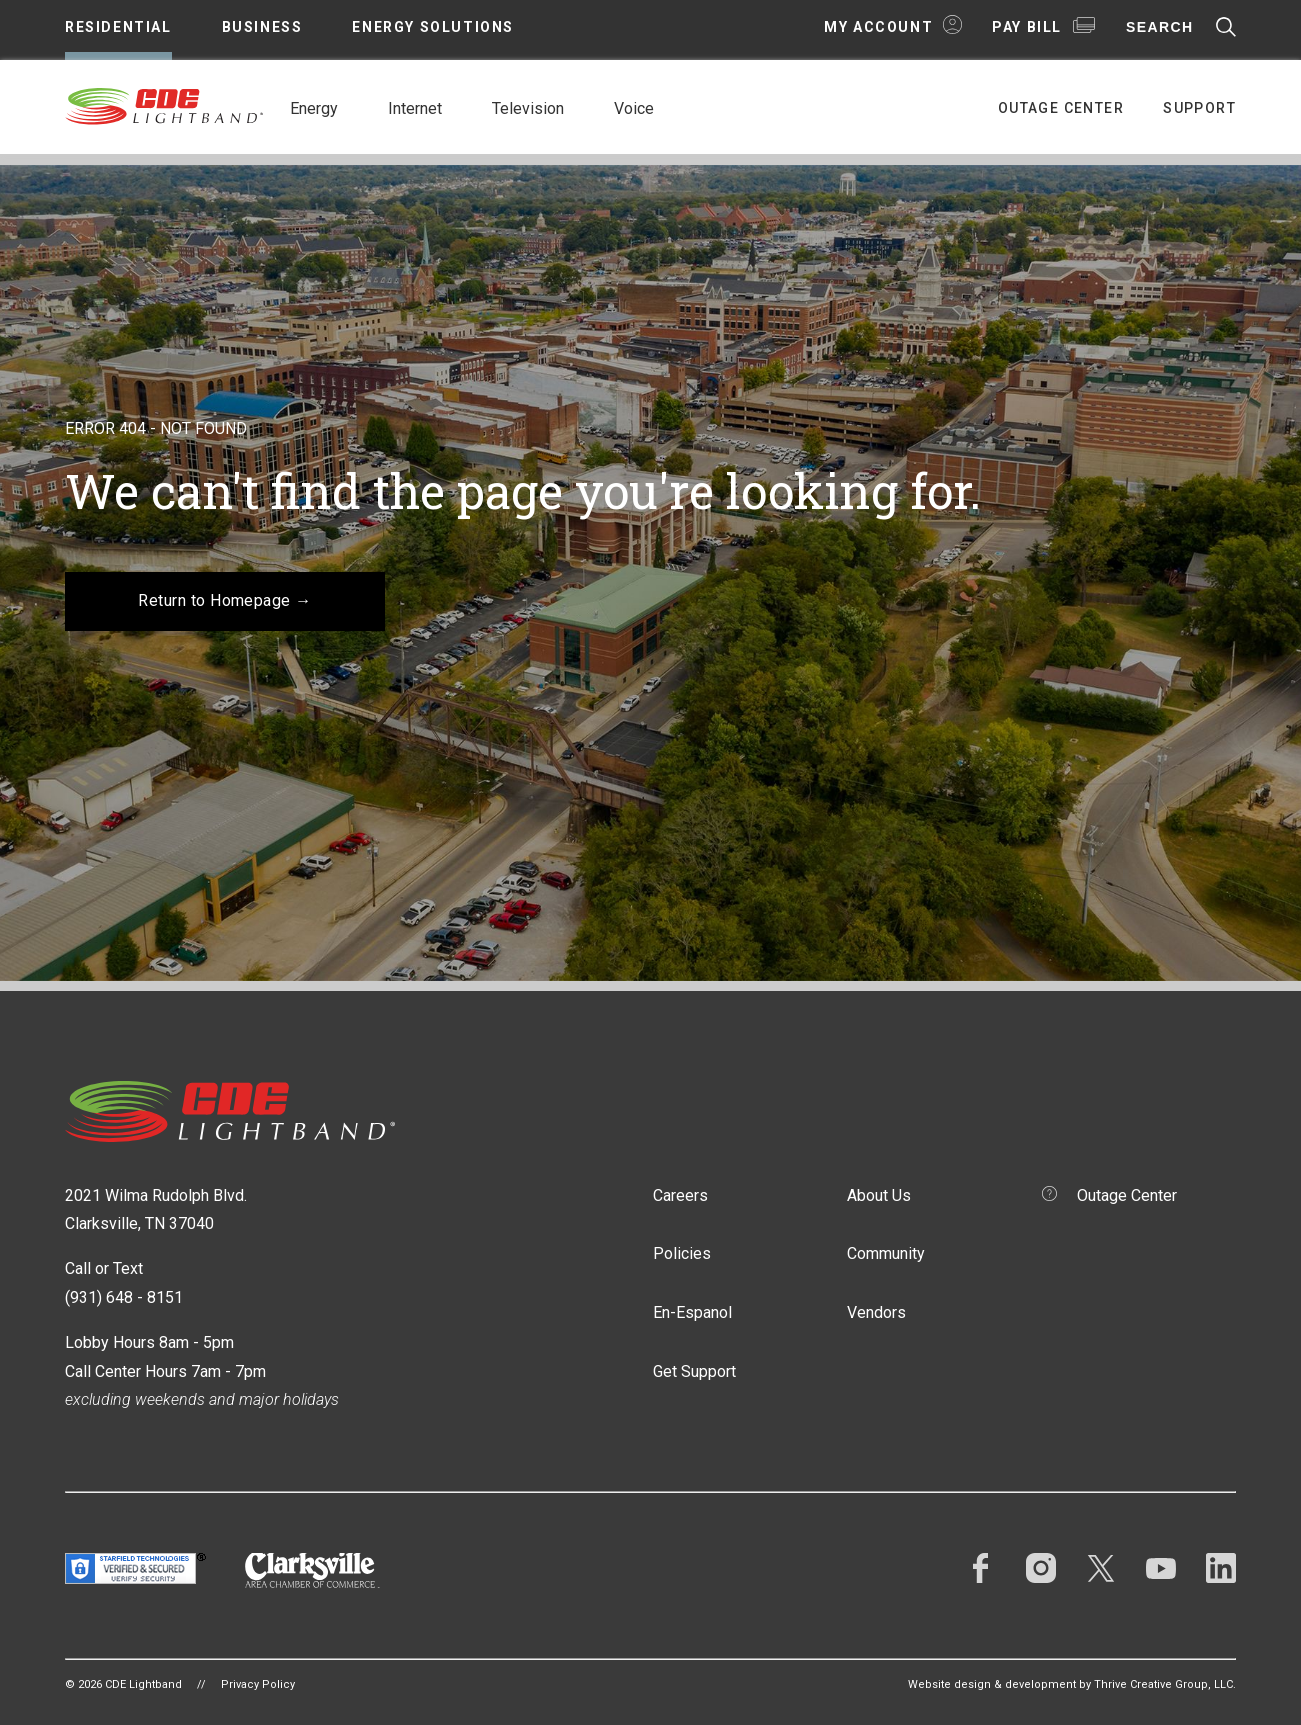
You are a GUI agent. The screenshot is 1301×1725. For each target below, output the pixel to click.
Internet (415, 108)
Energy (314, 108)
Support (1199, 108)
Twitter (1101, 1568)
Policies (682, 1253)
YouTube (1161, 1568)
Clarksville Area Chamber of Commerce (312, 1570)
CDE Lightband (165, 105)
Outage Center (1061, 108)
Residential (118, 27)
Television (528, 108)
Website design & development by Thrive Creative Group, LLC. (1072, 1684)
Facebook (981, 1568)
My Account (878, 27)
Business (262, 27)
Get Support (694, 1371)
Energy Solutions (433, 27)
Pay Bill (1027, 27)
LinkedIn (1221, 1568)
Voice (634, 108)
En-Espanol (692, 1312)
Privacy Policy (258, 1684)
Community (886, 1253)
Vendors (876, 1312)
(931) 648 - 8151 (124, 1297)
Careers (680, 1195)
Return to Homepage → (225, 600)
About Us (879, 1195)
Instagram (1041, 1568)
